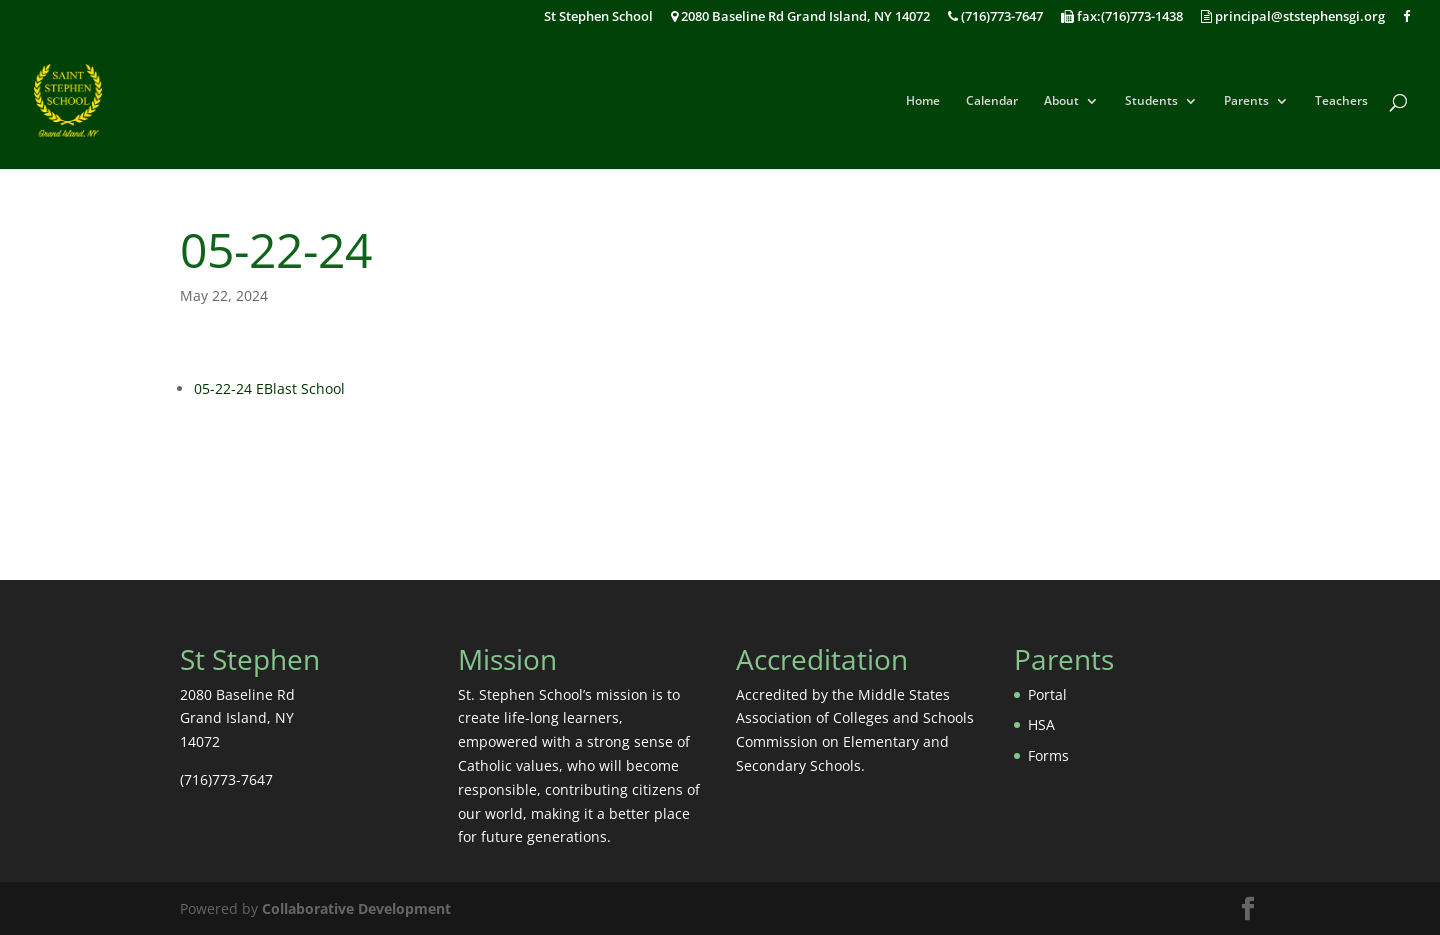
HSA (1041, 724)
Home (923, 101)
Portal (1047, 694)
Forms (1048, 755)
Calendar (992, 101)
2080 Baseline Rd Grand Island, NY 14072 (800, 17)
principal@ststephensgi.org (1293, 17)
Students (1151, 101)
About (1061, 101)
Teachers (1341, 101)
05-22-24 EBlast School (269, 388)
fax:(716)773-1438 (1122, 17)
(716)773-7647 (995, 17)
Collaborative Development (356, 908)
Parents (1246, 101)
